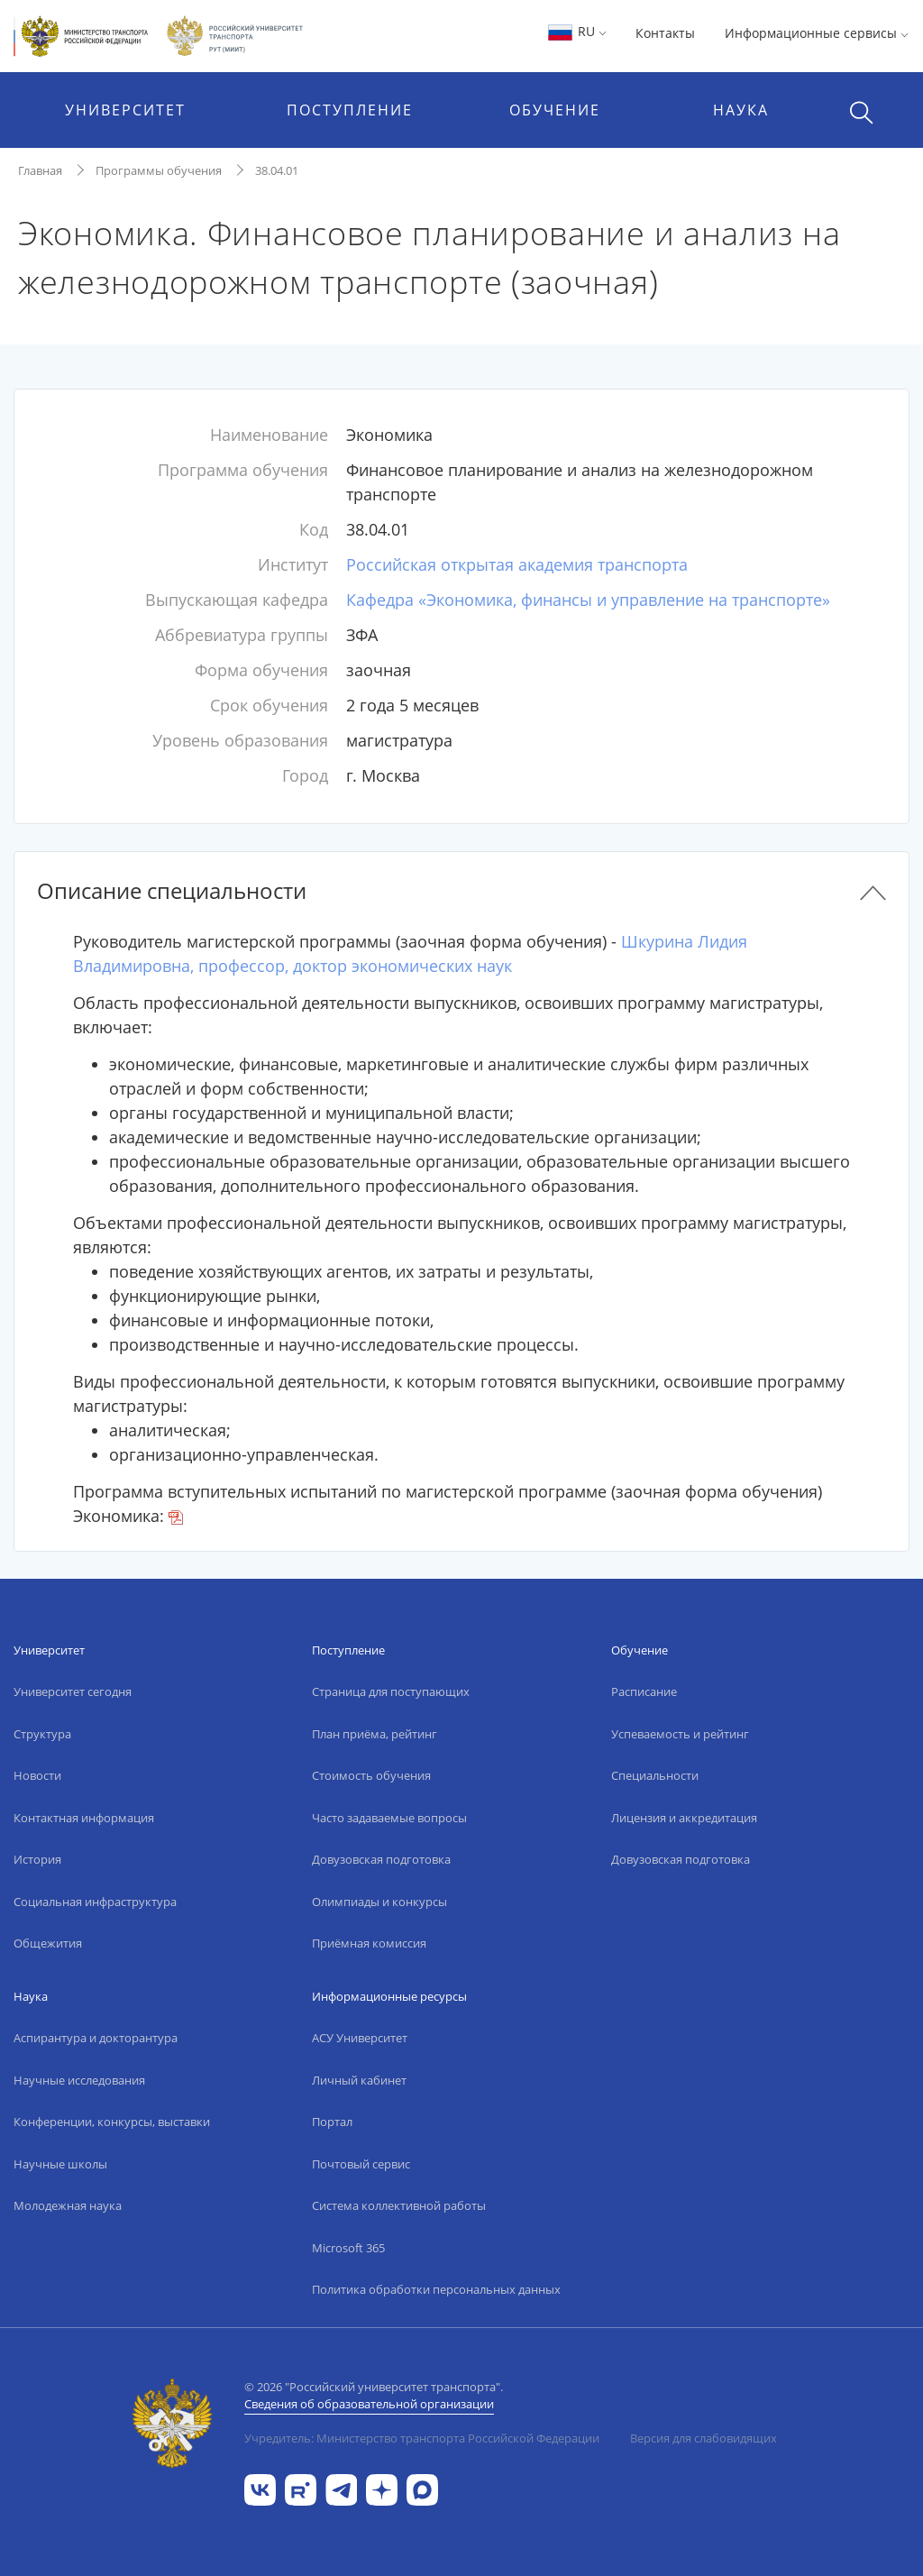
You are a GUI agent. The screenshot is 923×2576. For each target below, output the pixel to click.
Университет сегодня (73, 1691)
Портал (332, 2121)
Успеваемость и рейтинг (680, 1734)
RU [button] (576, 31)
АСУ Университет (359, 2038)
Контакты (665, 32)
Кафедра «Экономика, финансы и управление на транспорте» (588, 599)
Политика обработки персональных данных (436, 2289)
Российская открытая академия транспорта (517, 564)
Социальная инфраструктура (95, 1901)
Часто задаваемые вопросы (389, 1818)
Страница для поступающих (391, 1691)
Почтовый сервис (361, 2164)
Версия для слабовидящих (703, 2438)
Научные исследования (79, 2080)
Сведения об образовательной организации (369, 2404)
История (37, 1859)
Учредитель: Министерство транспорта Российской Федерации (421, 2438)
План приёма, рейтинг (374, 1734)
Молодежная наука (68, 2205)
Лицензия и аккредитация (684, 1818)
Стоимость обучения (371, 1775)
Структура (42, 1734)
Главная (40, 170)
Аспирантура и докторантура (96, 2038)
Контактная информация (84, 1818)
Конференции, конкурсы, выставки (112, 2121)
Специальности (655, 1775)
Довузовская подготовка (381, 1859)
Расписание (644, 1691)
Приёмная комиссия (369, 1943)
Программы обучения (159, 170)
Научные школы (60, 2164)
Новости (37, 1775)
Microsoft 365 (348, 2248)
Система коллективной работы (399, 2205)
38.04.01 (276, 170)
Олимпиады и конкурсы (379, 1901)
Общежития (48, 1943)
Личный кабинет (359, 2080)
